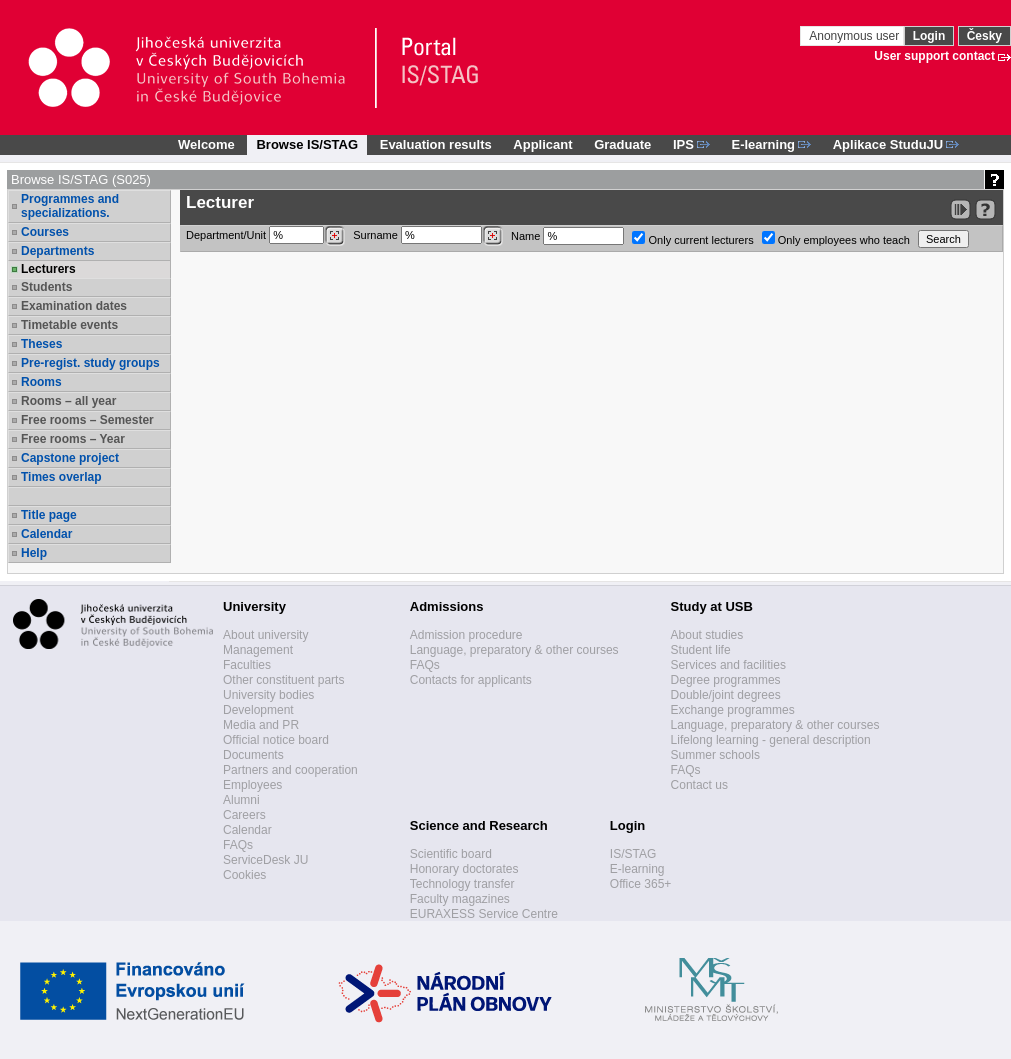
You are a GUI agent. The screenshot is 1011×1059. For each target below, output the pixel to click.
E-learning (637, 869)
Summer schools (715, 755)
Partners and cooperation (290, 770)
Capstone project (70, 458)
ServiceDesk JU (265, 860)
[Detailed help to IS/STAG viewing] (985, 209)
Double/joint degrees (726, 695)
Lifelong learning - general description (771, 740)
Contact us (699, 785)
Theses (41, 344)
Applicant (542, 144)
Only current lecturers (692, 238)
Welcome (206, 144)
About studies (707, 635)
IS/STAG (633, 854)
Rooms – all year (68, 401)
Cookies (244, 875)
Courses (45, 232)
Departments (57, 251)
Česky (984, 36)
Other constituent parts (283, 680)
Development (258, 710)
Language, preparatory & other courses (514, 650)
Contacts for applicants (471, 680)
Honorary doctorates (464, 869)
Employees (252, 785)
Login (929, 36)
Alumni (241, 800)
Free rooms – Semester (87, 420)
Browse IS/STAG (307, 144)
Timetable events (69, 325)
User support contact (934, 56)
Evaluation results (436, 144)
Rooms (41, 382)
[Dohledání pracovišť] (334, 236)
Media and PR (261, 725)
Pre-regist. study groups (90, 363)
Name (567, 236)
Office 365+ (641, 884)
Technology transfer (462, 884)
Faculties (247, 665)
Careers (244, 815)
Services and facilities (728, 665)
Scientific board (451, 854)
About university (265, 635)
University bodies (268, 695)
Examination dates (74, 306)
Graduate (622, 144)
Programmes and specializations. (70, 206)
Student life (701, 650)
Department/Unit (265, 236)
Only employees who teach (836, 238)
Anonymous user (855, 36)
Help (34, 553)
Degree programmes (726, 680)
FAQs (238, 845)
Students (46, 287)
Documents (253, 755)
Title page (49, 515)
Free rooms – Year (73, 439)
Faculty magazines (460, 899)
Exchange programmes (733, 710)
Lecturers (48, 269)
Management (258, 650)
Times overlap (61, 477)
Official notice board (276, 740)
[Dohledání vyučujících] (492, 236)
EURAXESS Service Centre (484, 914)
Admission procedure (466, 635)
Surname (428, 236)
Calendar (46, 534)
